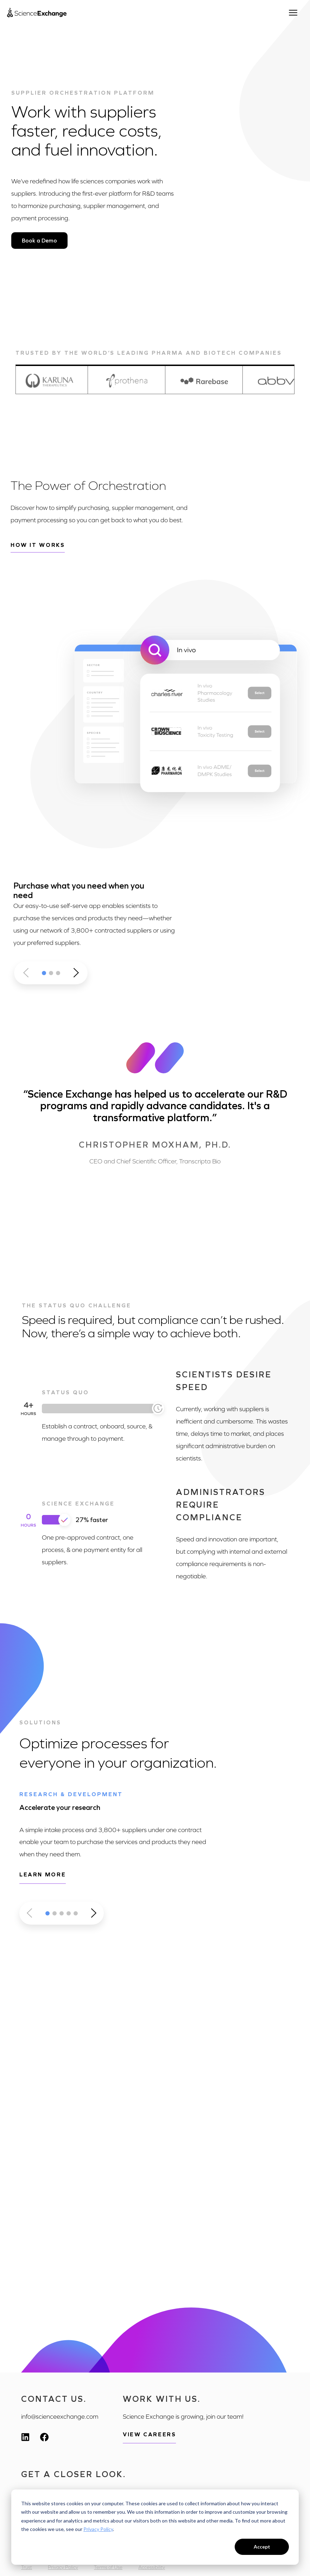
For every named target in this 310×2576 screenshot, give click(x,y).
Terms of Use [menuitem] (108, 2567)
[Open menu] (296, 13)
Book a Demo (39, 240)
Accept (262, 2547)
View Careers (149, 2434)
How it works (38, 545)
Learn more (42, 1874)
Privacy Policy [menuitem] (63, 2567)
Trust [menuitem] (26, 2567)
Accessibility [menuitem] (151, 2567)
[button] (44, 973)
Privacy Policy (98, 2529)
